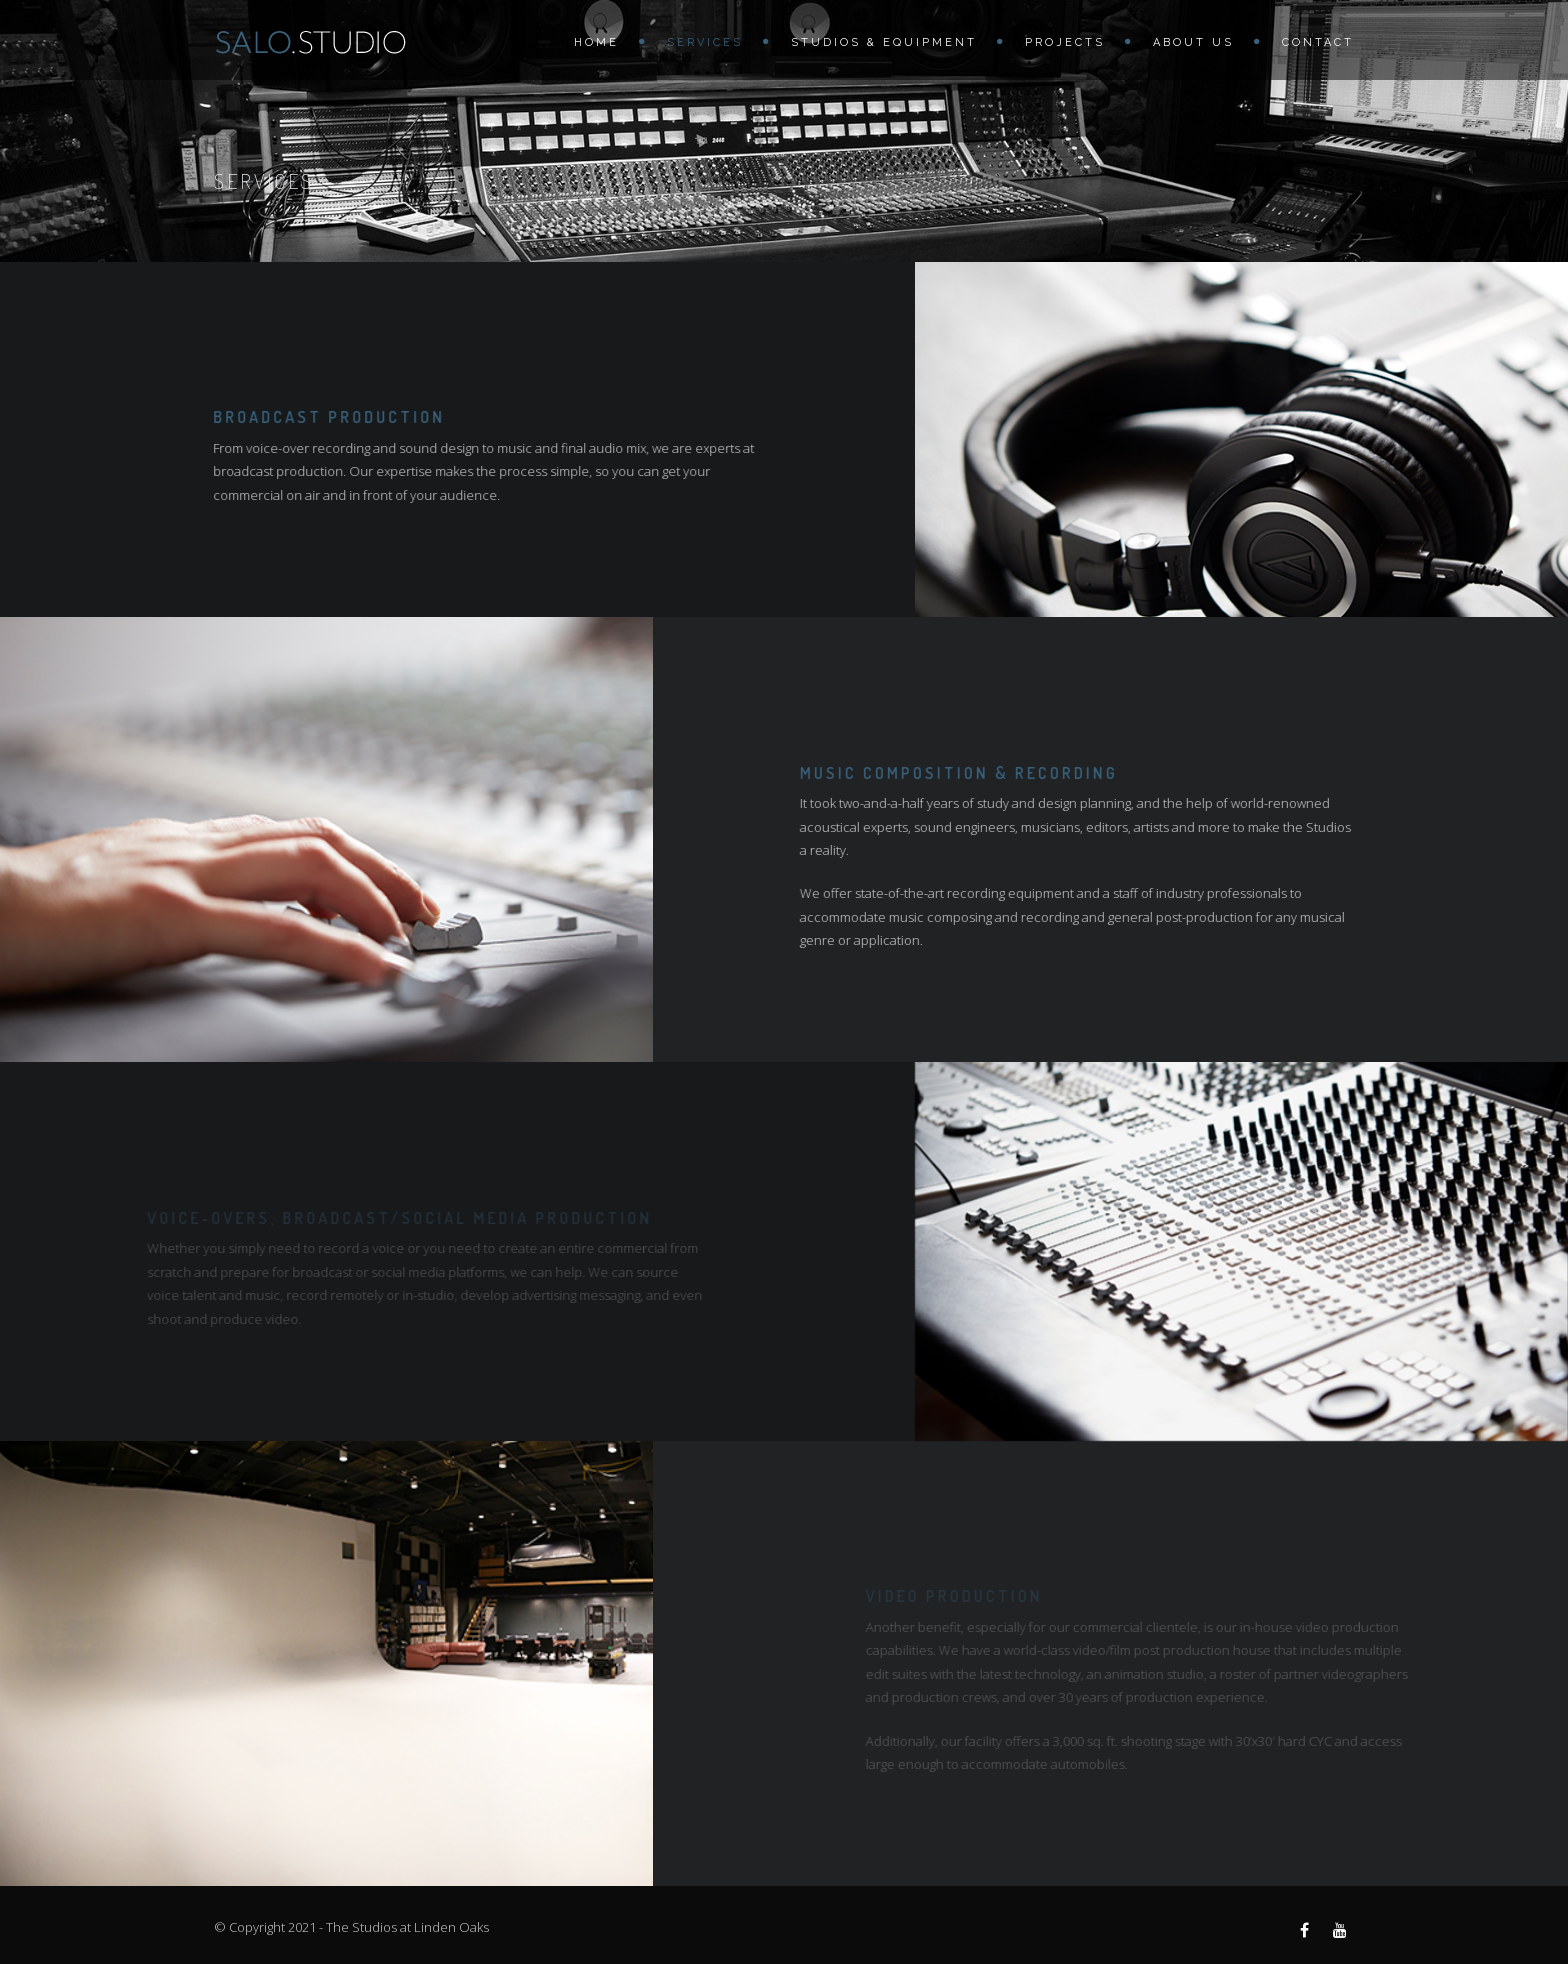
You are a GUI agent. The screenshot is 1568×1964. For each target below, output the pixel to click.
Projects (1065, 42)
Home (596, 42)
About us (1193, 42)
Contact (1318, 42)
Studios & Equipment (884, 42)
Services (705, 42)
